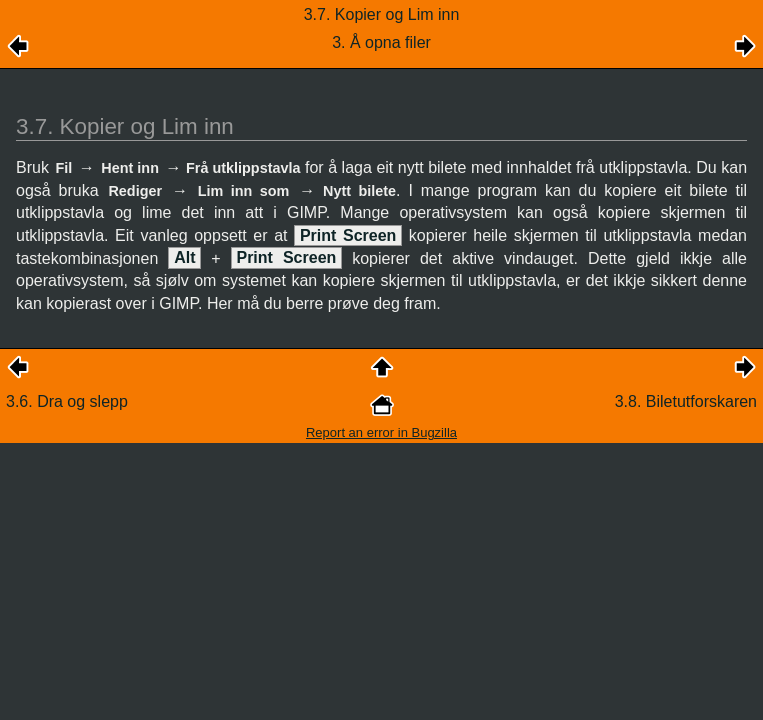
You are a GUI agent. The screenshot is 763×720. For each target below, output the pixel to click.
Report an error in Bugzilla (381, 432)
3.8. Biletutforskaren (686, 401)
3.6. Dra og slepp (67, 401)
